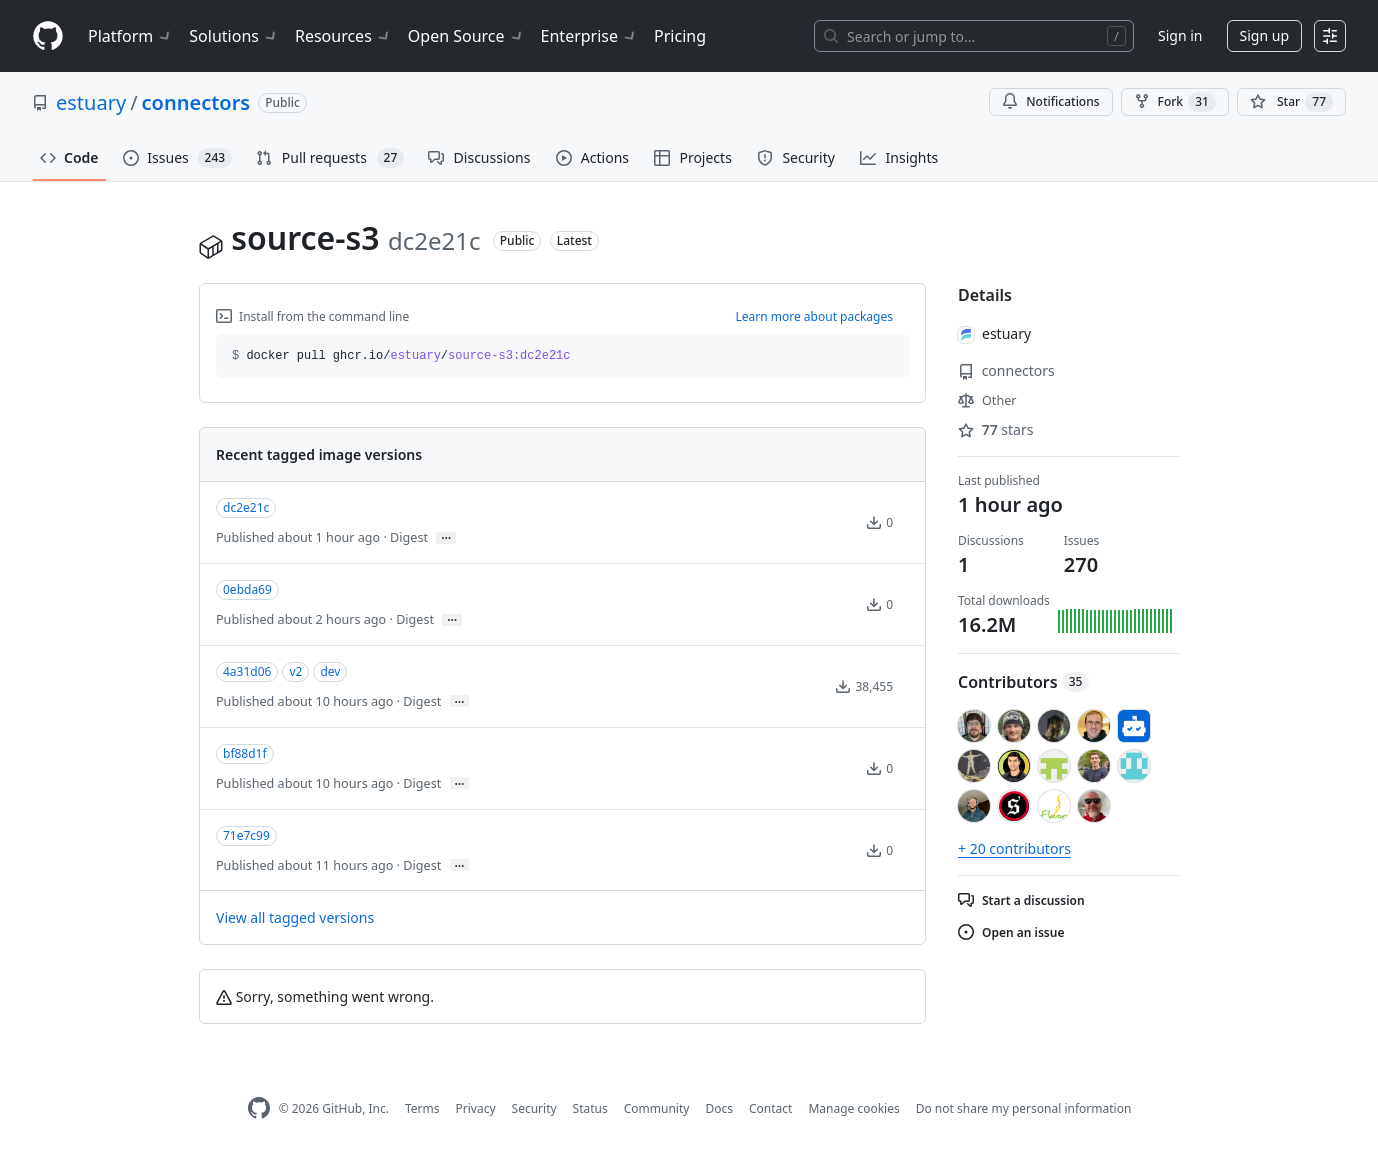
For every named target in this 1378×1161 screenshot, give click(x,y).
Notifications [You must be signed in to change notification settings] (1050, 101)
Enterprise (589, 36)
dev (330, 671)
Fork (1175, 102)
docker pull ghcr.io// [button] (401, 356)
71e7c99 (246, 835)
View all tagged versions (295, 917)
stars (995, 429)
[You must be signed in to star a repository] (1291, 102)
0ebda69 (247, 589)
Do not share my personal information (1024, 1108)
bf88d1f (245, 753)
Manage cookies (853, 1108)
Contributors (1023, 682)
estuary (91, 102)
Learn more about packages (814, 316)
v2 (295, 671)
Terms (422, 1108)
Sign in (1180, 35)
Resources (343, 36)
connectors (196, 102)
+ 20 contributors (1014, 848)
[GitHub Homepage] (259, 1108)
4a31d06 (247, 671)
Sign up (1264, 35)
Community (657, 1108)
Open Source (466, 36)
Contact (770, 1108)
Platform (130, 36)
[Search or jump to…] (974, 36)
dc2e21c (246, 507)
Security (534, 1108)
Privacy (476, 1108)
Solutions (234, 36)
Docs (719, 1108)
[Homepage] (48, 36)
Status (590, 1108)
